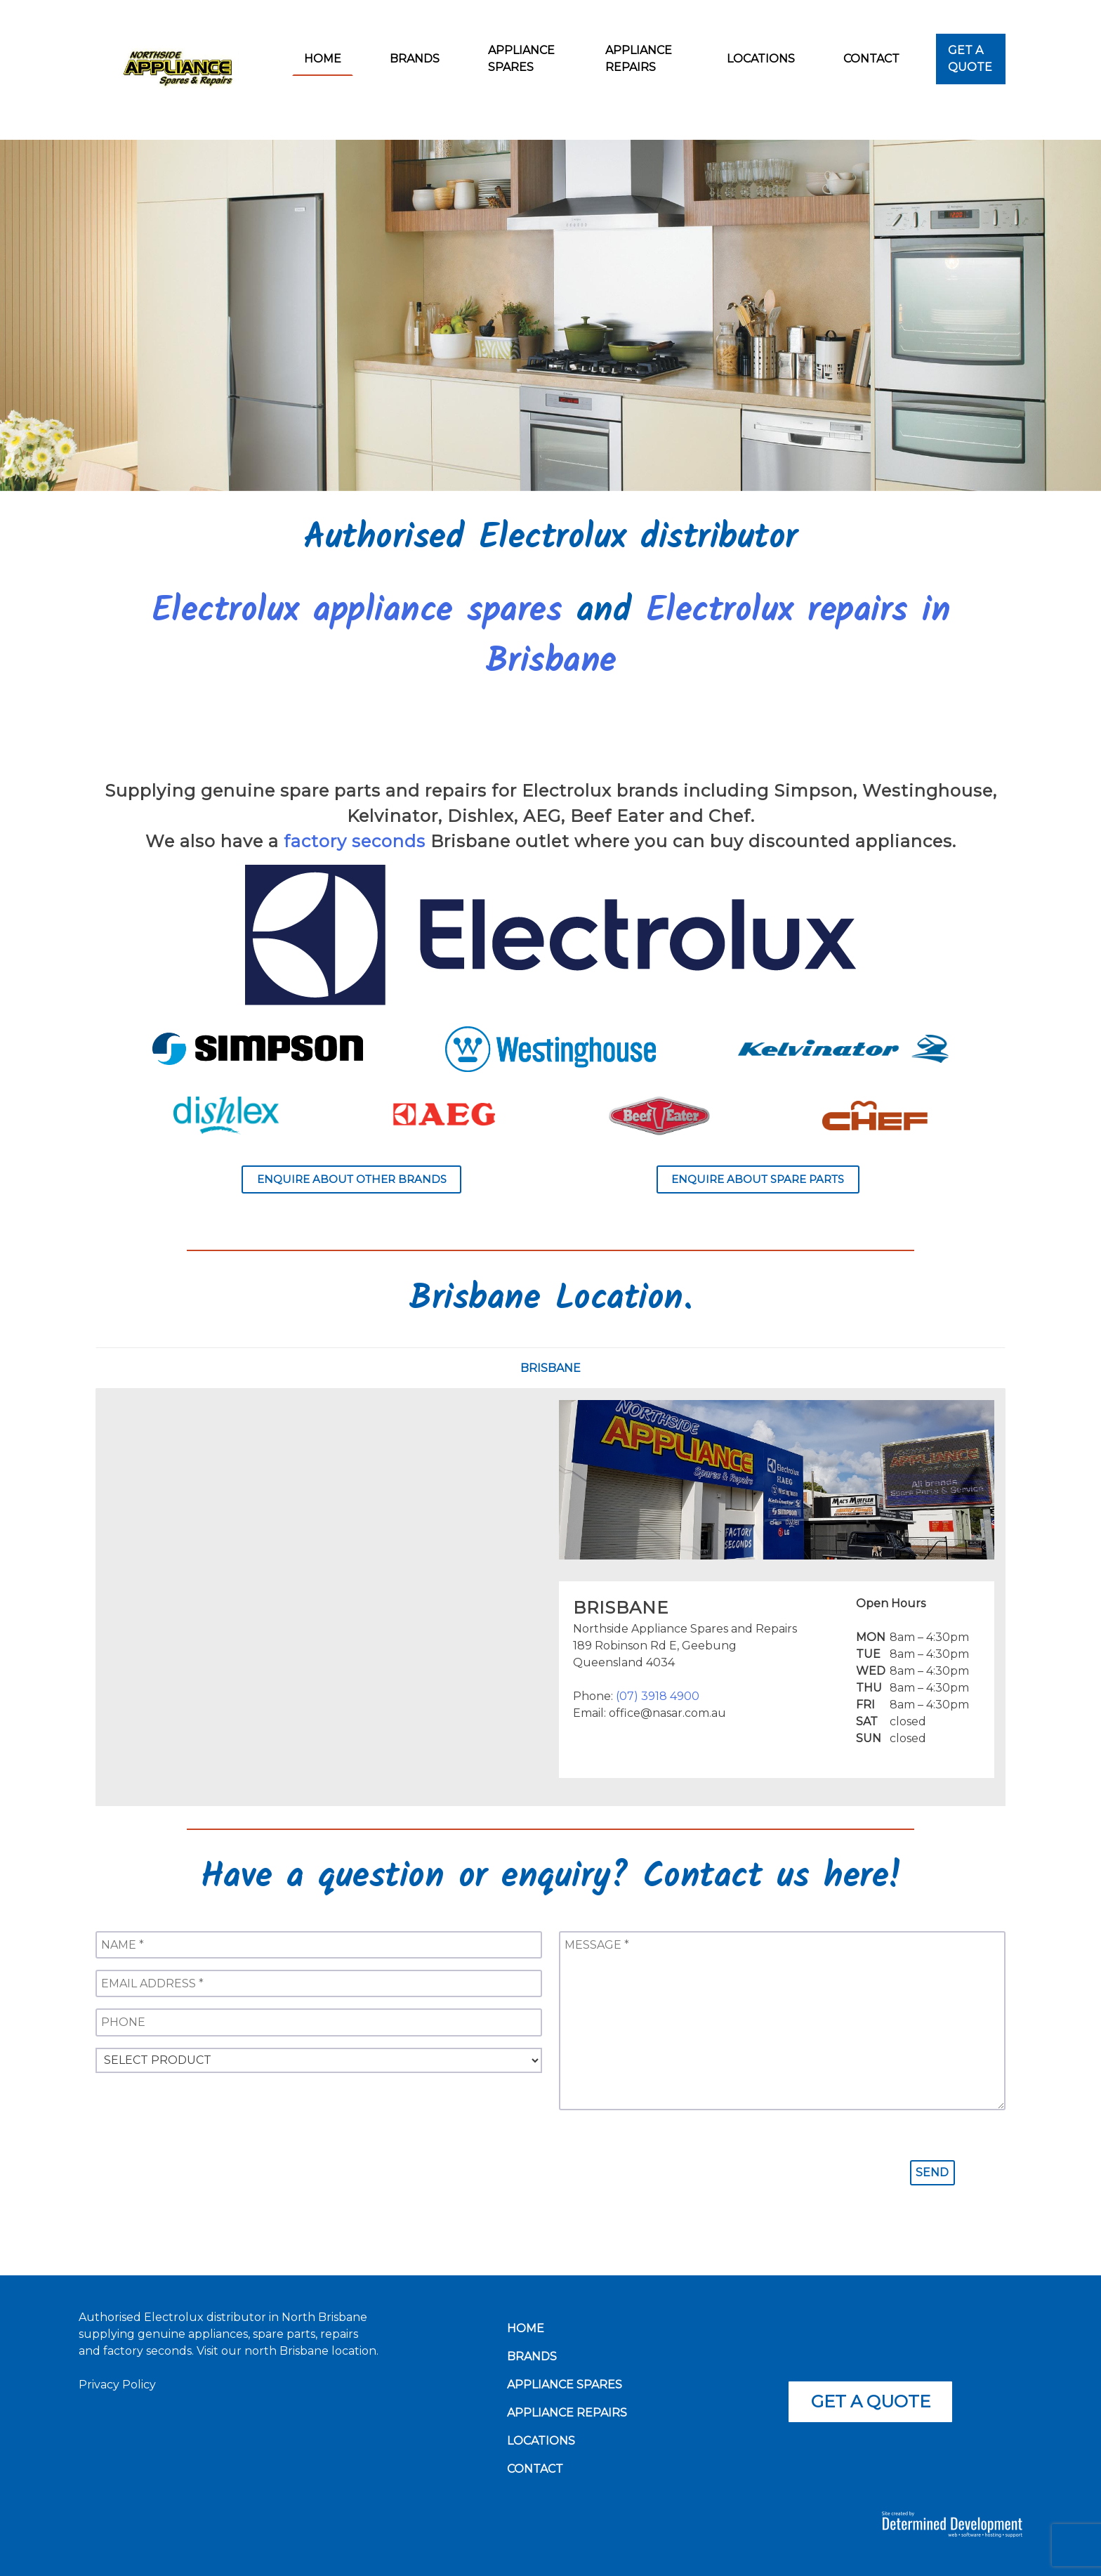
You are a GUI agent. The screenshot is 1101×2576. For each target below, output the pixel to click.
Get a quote (870, 2401)
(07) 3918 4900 (657, 1696)
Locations (761, 58)
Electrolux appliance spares (356, 612)
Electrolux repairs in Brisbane (718, 637)
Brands (415, 58)
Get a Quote (970, 59)
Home (322, 58)
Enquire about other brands (352, 1179)
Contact (871, 58)
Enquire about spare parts (757, 1179)
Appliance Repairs (638, 59)
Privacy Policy (117, 2384)
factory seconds (355, 841)
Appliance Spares (521, 59)
